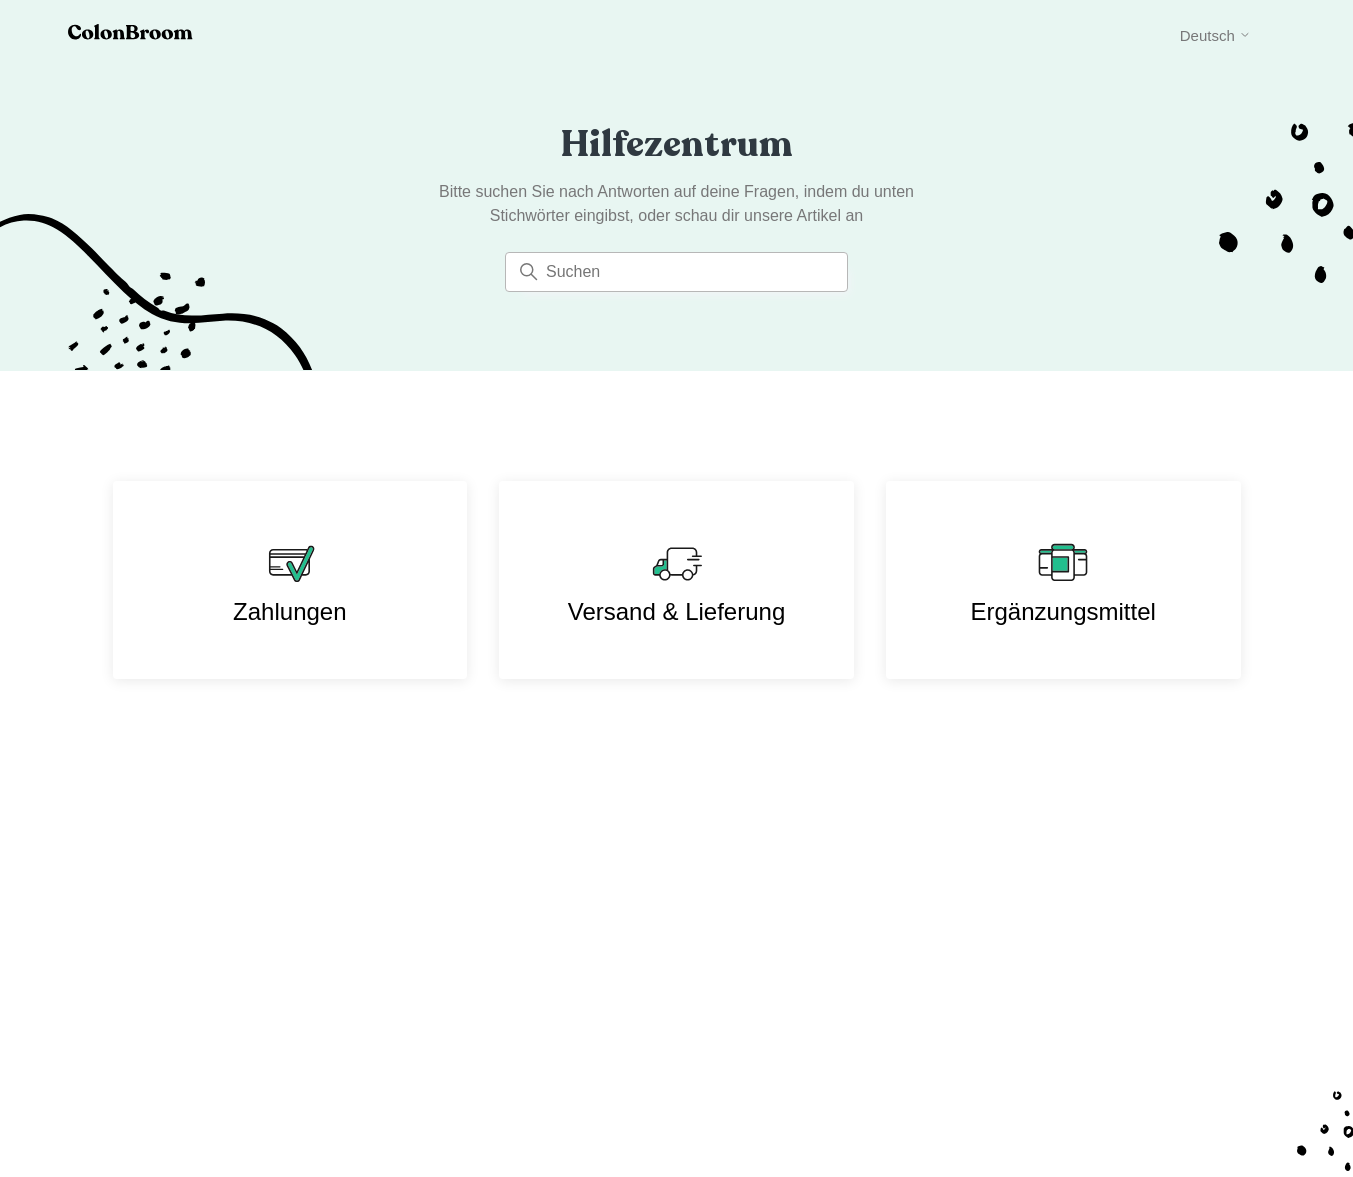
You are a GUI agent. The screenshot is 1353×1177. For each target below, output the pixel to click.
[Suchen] (676, 272)
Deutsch (1215, 35)
